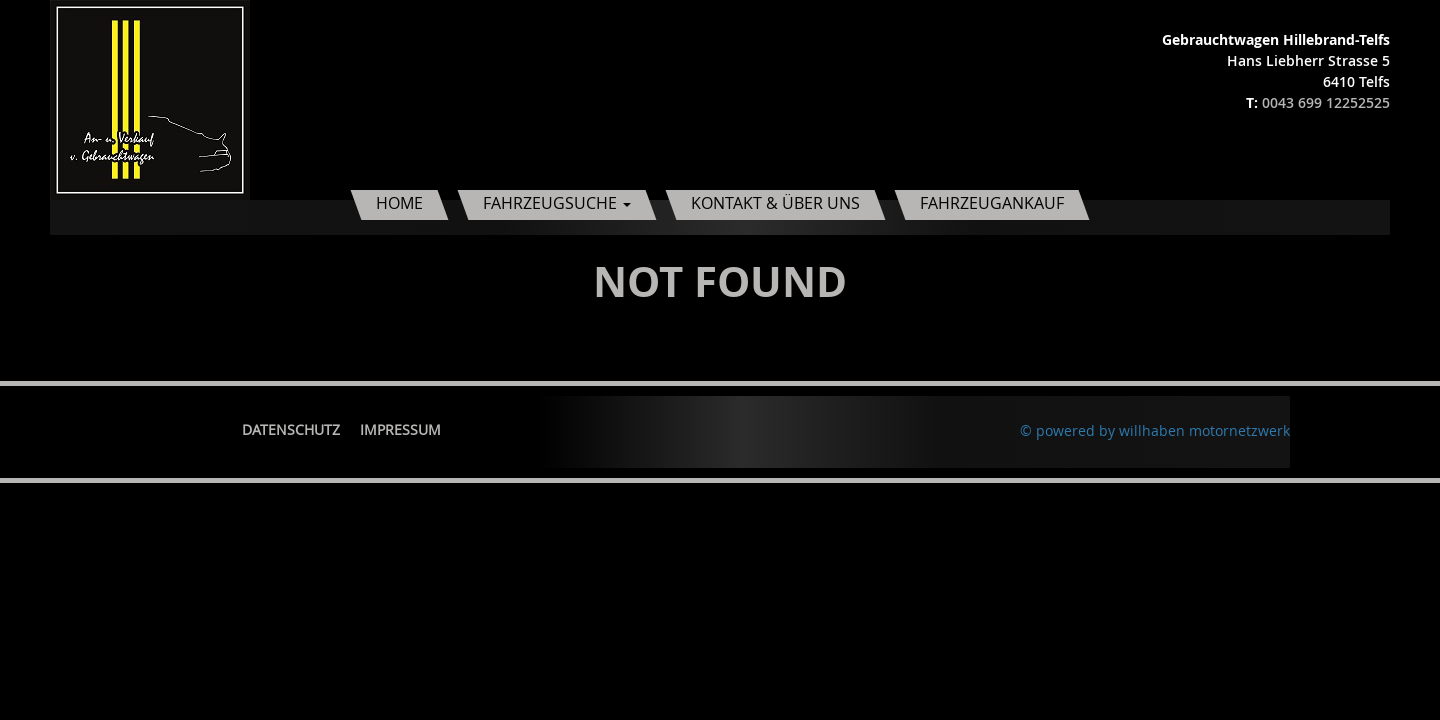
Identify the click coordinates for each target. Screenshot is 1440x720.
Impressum (400, 429)
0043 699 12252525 (1326, 102)
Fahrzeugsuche (557, 203)
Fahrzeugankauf (992, 203)
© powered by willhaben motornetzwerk (1155, 430)
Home (399, 203)
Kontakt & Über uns (775, 203)
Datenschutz (291, 429)
